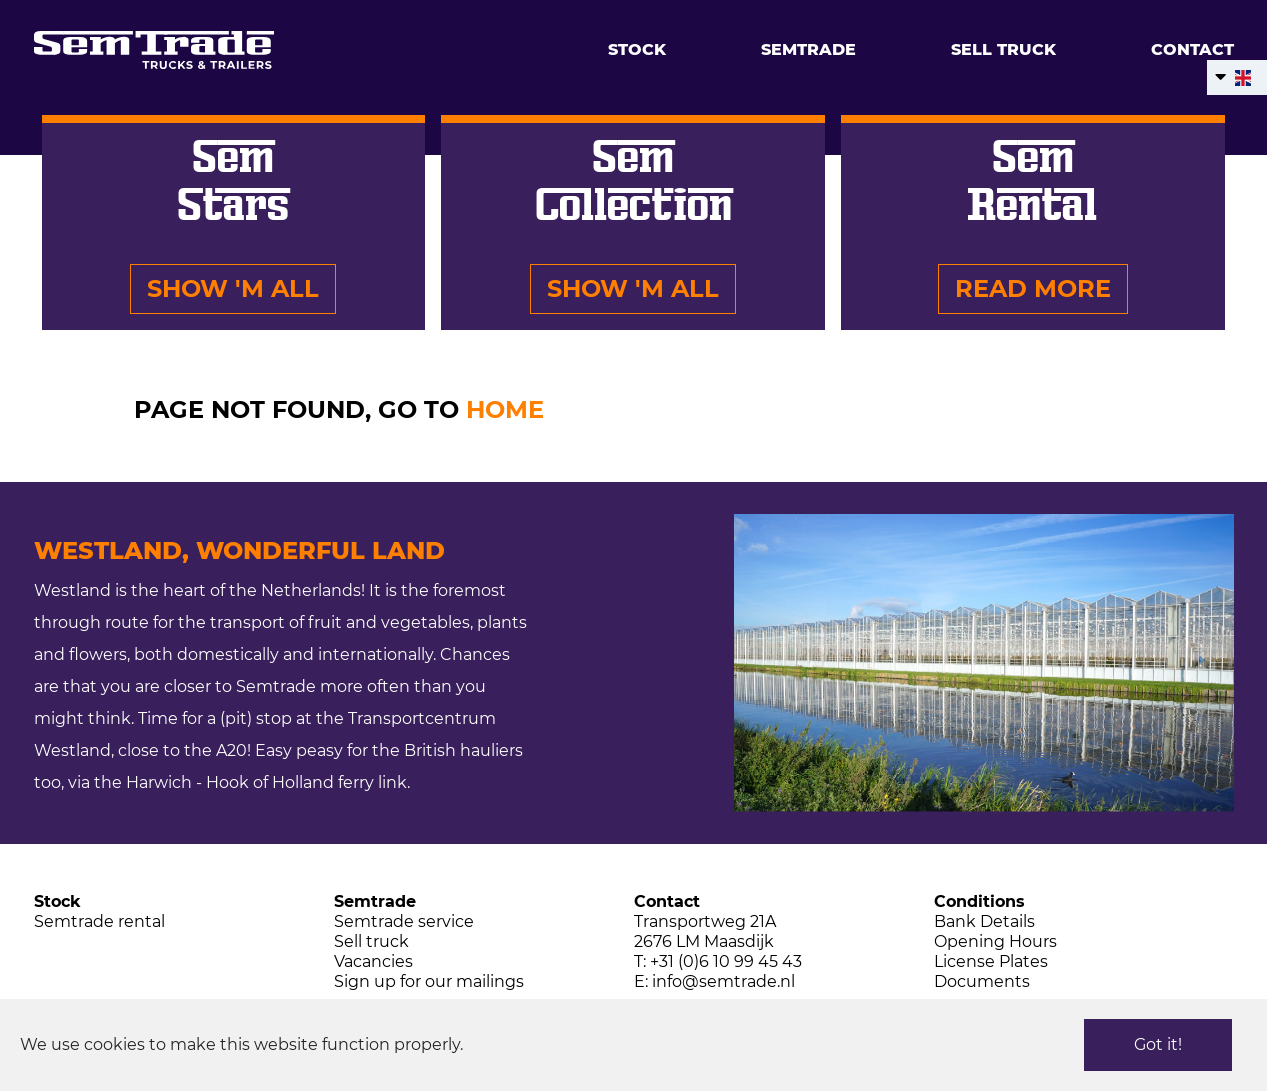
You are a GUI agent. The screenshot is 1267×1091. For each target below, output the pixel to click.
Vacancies (373, 961)
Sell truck (1003, 49)
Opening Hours (995, 941)
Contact (1192, 49)
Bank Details (984, 921)
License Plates (991, 961)
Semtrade (808, 49)
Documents (982, 981)
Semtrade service (404, 921)
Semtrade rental (99, 921)
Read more (1033, 288)
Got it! (1158, 1044)
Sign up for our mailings (429, 981)
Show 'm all (233, 288)
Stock (637, 49)
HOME (505, 409)
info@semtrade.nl (723, 981)
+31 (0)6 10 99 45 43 (726, 961)
